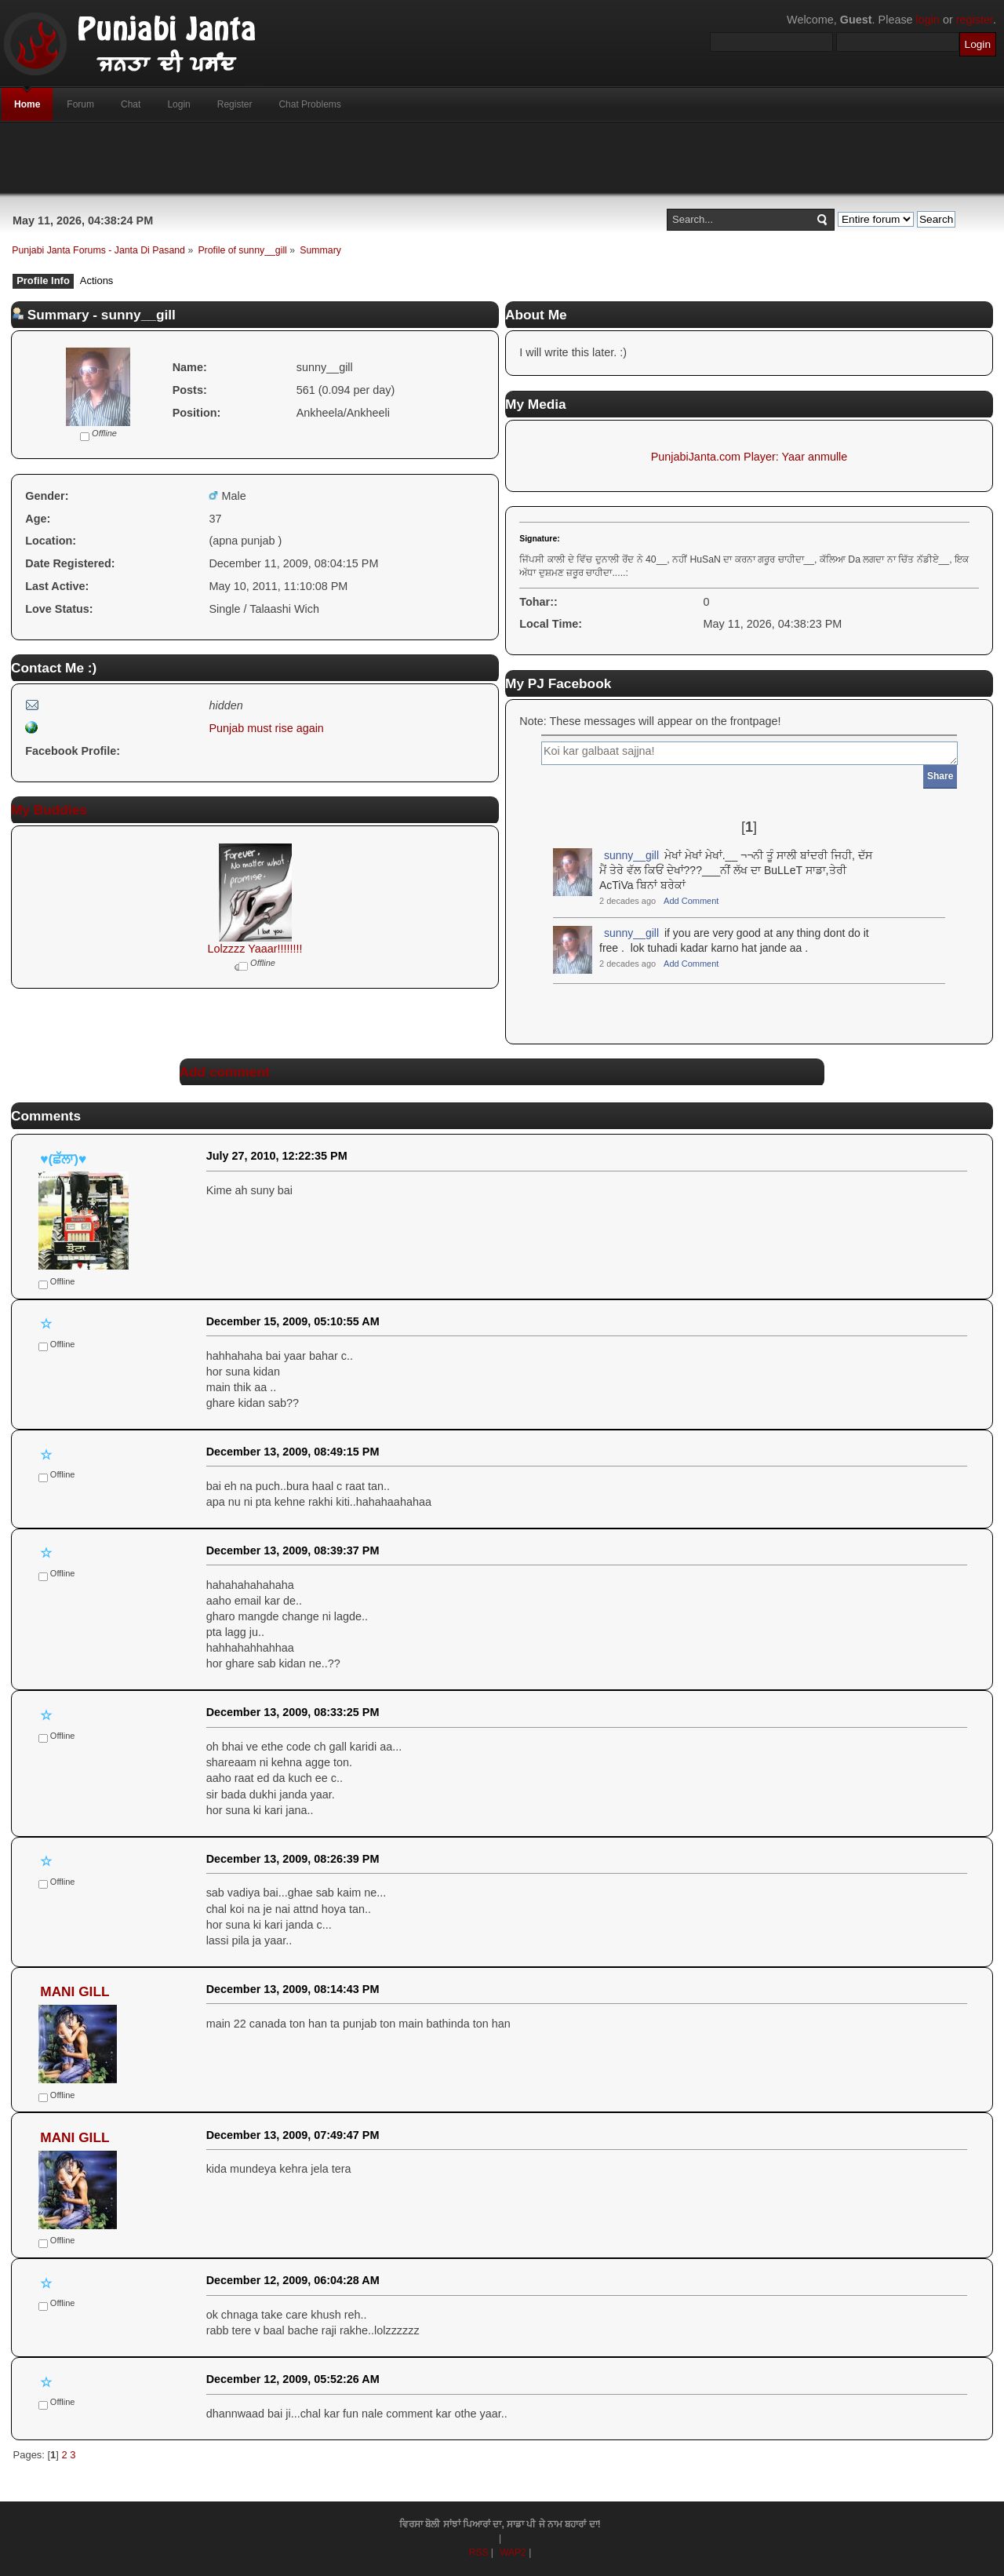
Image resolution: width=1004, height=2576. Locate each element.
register (974, 19)
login (928, 19)
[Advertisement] (502, 157)
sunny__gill (631, 855)
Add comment (225, 1072)
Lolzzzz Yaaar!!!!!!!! (254, 948)
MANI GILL (74, 1991)
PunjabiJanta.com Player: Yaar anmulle (749, 456)
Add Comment (691, 900)
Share (940, 776)
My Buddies (49, 810)
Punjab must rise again (266, 728)
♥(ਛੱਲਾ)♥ (63, 1159)
